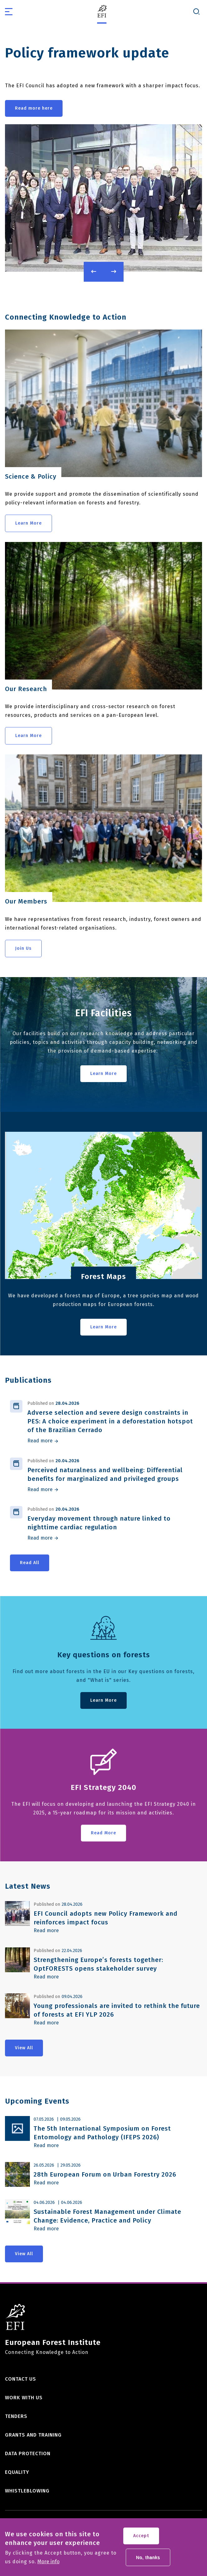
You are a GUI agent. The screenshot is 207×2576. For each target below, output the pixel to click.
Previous (94, 272)
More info (48, 2563)
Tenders (16, 2416)
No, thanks (148, 2559)
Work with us (24, 2398)
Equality (17, 2472)
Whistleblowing (27, 2491)
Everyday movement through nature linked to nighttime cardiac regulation (99, 1523)
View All (24, 2047)
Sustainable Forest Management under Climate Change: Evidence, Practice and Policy (107, 2216)
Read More (103, 1833)
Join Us (23, 948)
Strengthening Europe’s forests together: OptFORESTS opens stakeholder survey (98, 1964)
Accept (141, 2537)
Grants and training (33, 2435)
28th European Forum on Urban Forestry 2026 (105, 2174)
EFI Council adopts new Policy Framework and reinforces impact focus (105, 1918)
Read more (40, 1441)
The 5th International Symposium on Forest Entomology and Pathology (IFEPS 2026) (102, 2133)
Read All (29, 1562)
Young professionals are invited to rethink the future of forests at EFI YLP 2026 (117, 2010)
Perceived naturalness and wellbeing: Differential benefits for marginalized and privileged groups (105, 1474)
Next (114, 272)
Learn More (28, 523)
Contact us (20, 2379)
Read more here (34, 108)
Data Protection (27, 2453)
